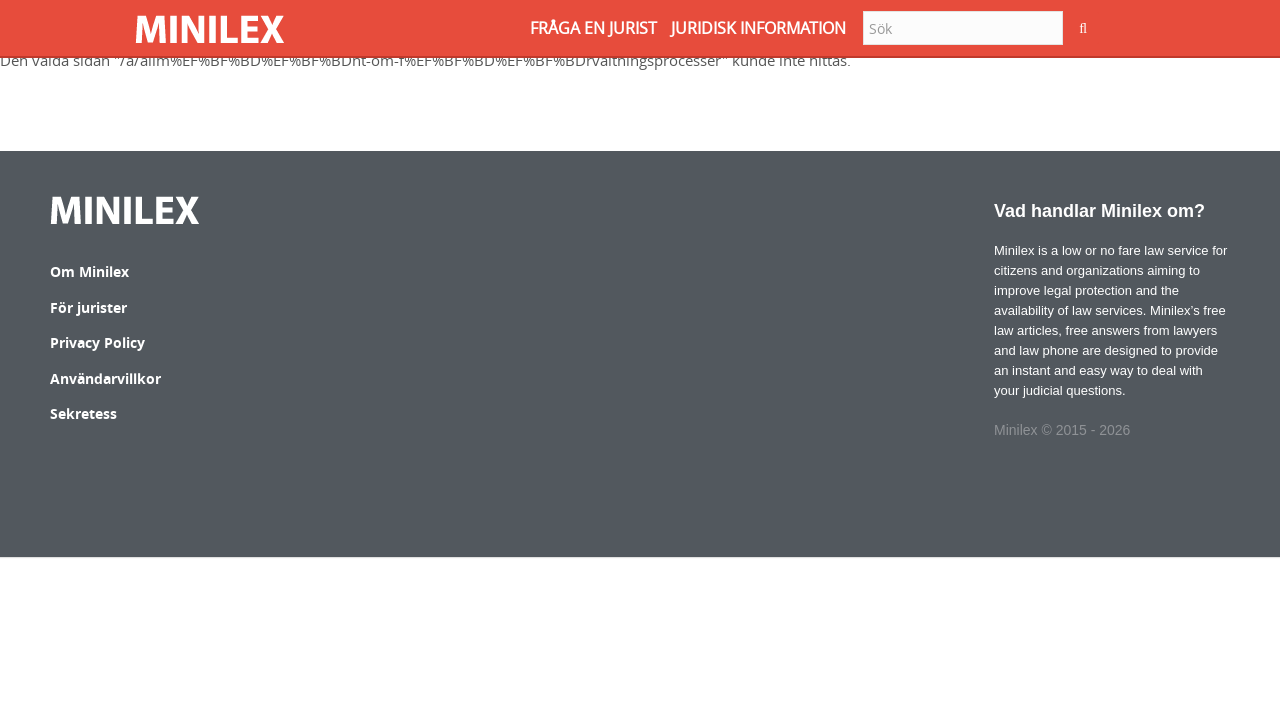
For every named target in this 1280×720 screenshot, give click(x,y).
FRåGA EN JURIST (593, 28)
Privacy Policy (97, 342)
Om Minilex (89, 271)
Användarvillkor (105, 378)
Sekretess (83, 413)
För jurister (88, 307)
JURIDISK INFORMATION (758, 28)
